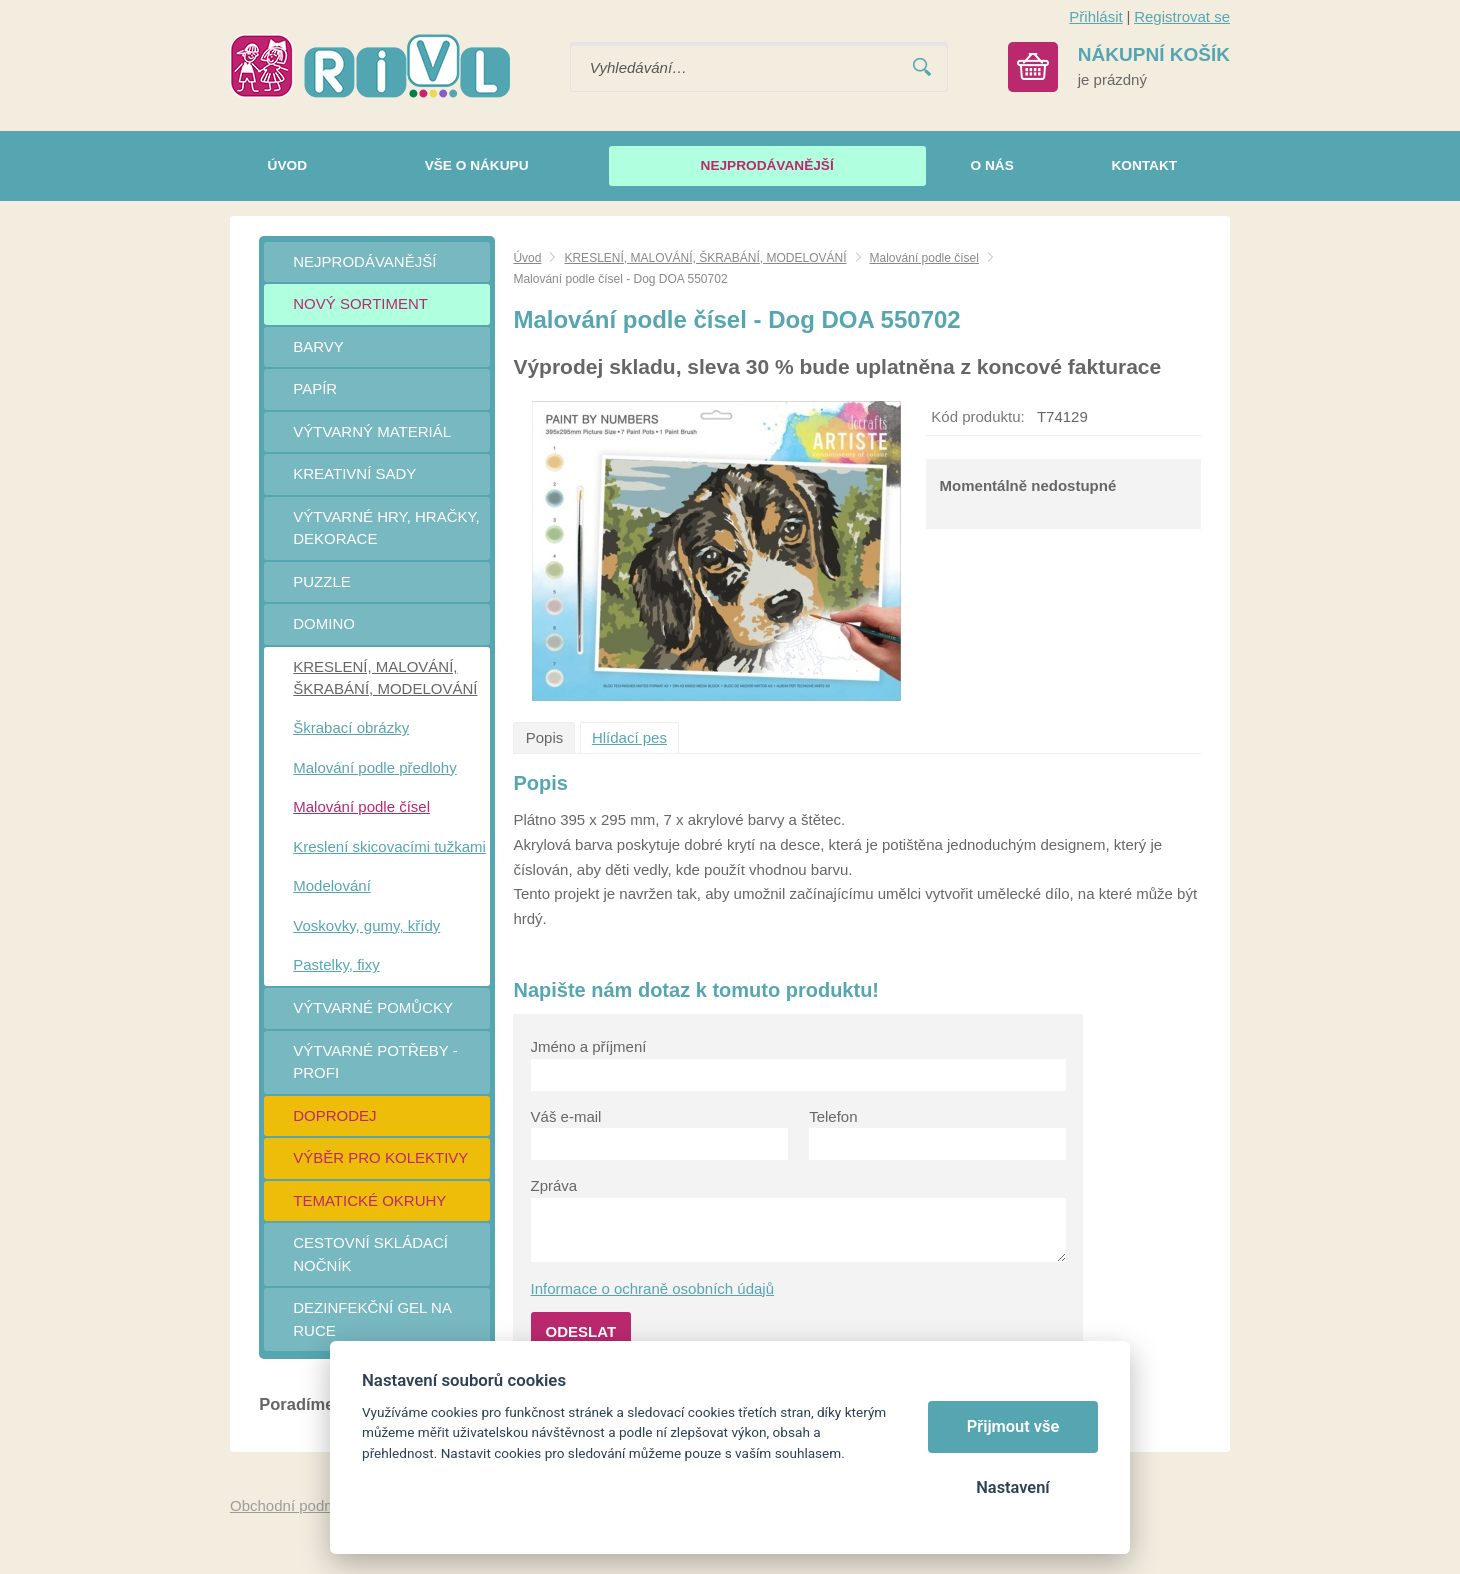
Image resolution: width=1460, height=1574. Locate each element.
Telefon (833, 1116)
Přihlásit (1095, 16)
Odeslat (581, 1331)
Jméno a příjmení (589, 1046)
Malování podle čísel (924, 258)
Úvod (527, 258)
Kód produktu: (977, 416)
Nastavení (1012, 1487)
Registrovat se (1182, 16)
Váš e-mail (566, 1116)
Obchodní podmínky (297, 1505)
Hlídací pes (629, 737)
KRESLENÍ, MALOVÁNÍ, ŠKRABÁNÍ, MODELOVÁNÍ (705, 258)
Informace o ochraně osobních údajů (653, 1288)
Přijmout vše (1013, 1426)
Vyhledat (922, 67)
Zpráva (554, 1185)
